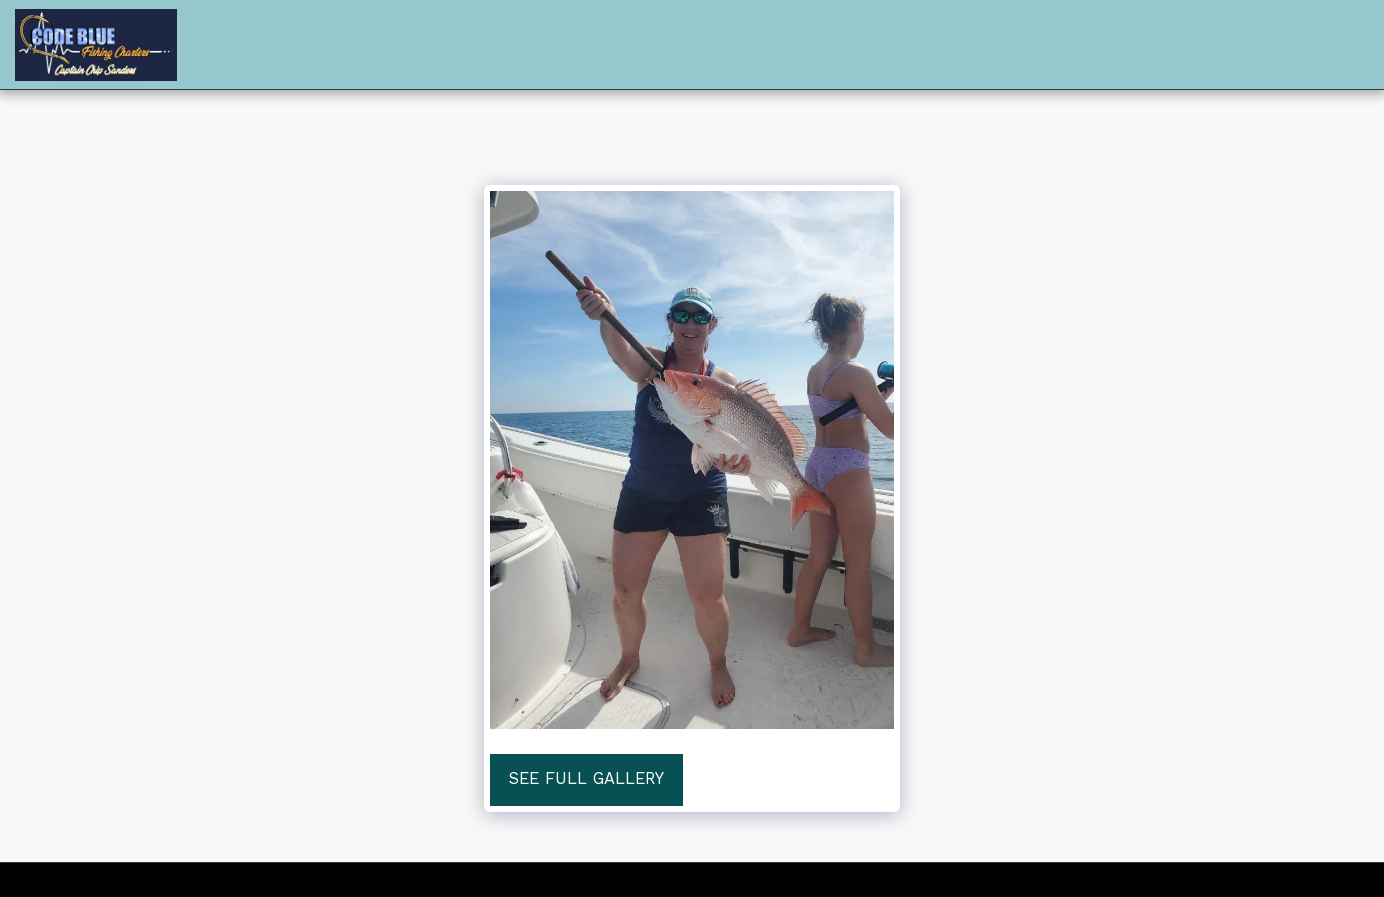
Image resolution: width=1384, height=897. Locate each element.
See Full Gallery (586, 778)
